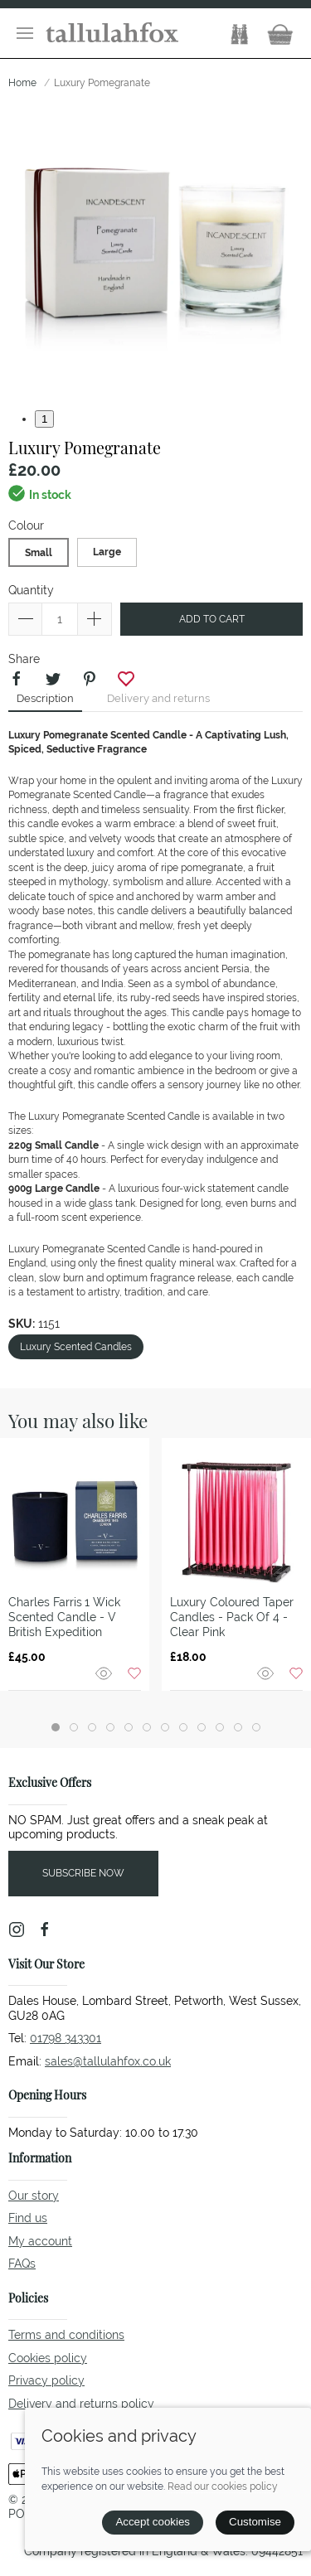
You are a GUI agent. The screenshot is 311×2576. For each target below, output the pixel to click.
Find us (27, 2218)
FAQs (22, 2263)
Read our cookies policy (223, 2486)
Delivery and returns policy (81, 2403)
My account (40, 2241)
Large (107, 552)
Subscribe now (83, 1873)
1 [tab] (44, 419)
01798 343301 (65, 2038)
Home (22, 83)
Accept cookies (152, 2521)
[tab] (55, 1727)
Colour (26, 525)
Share (24, 659)
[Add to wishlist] (134, 1671)
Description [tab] (45, 698)
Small (38, 553)
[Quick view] (105, 1671)
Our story (33, 2195)
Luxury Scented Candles (76, 1347)
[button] (25, 33)
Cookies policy (47, 2358)
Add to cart (212, 619)
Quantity (31, 590)
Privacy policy (46, 2380)
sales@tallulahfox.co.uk (108, 2061)
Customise (255, 2521)
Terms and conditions (66, 2334)
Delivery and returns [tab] (158, 698)
